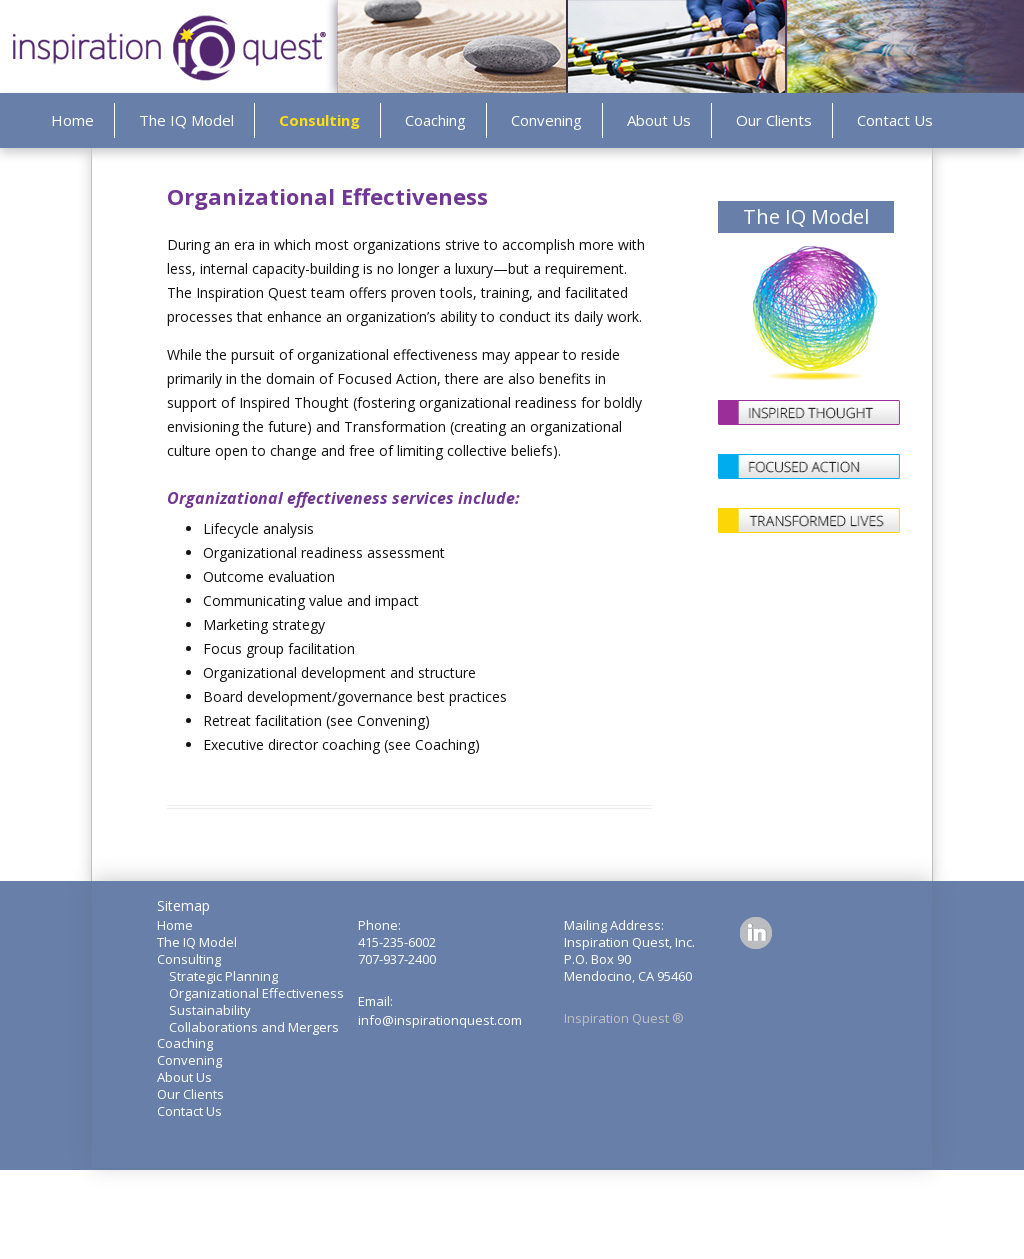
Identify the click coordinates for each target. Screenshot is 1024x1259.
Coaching (435, 120)
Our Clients (774, 120)
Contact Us (895, 120)
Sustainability (210, 1010)
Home (72, 120)
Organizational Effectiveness (256, 993)
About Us (659, 120)
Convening (546, 120)
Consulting (319, 120)
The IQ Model (186, 120)
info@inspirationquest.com (440, 1020)
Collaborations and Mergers (254, 1027)
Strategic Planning (223, 976)
